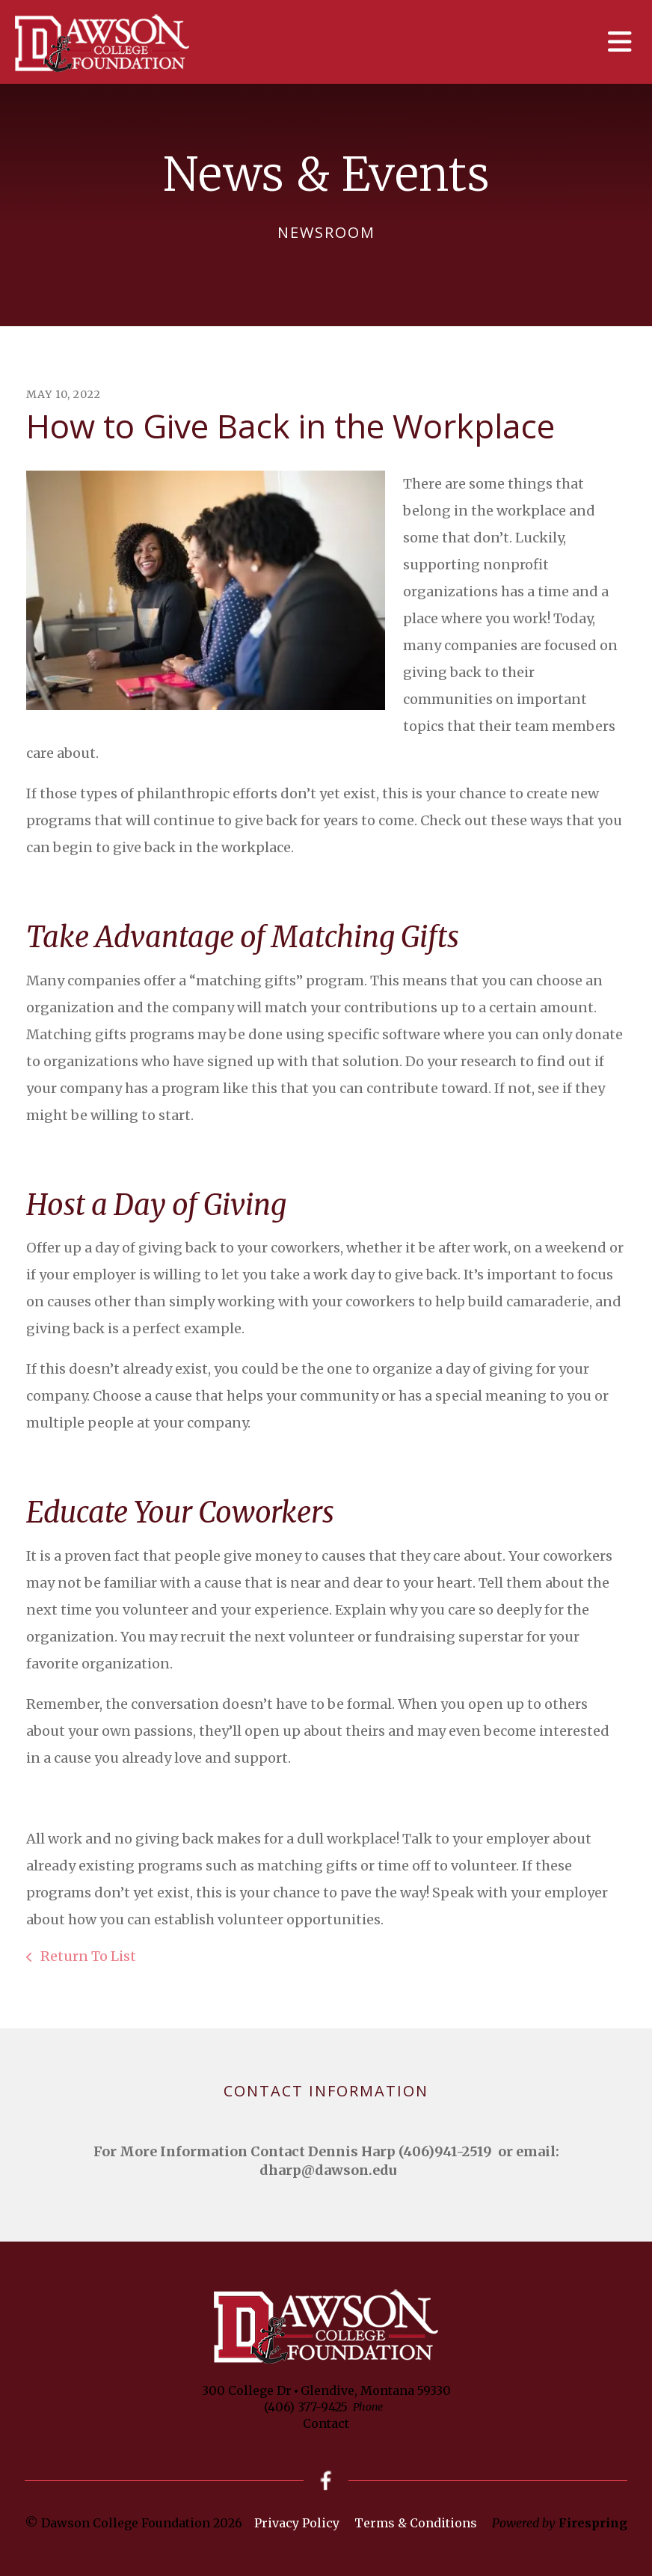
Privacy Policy (296, 2522)
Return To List (86, 1956)
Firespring (593, 2522)
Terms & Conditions (415, 2522)
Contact (326, 2423)
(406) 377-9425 (306, 2406)
